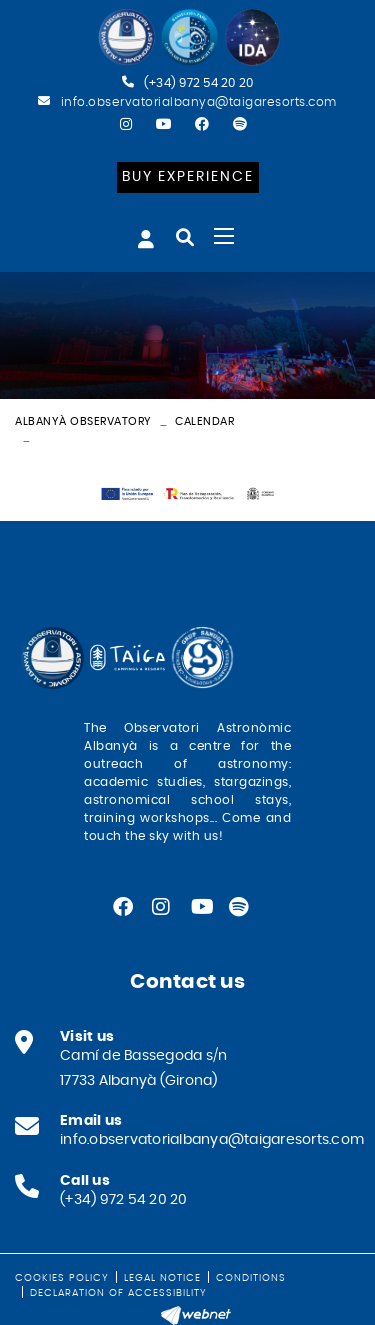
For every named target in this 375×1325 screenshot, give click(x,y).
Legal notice (162, 1278)
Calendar (204, 421)
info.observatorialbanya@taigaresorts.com (199, 102)
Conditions (251, 1278)
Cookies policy (62, 1278)
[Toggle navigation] (224, 236)
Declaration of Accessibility (118, 1293)
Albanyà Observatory (83, 421)
